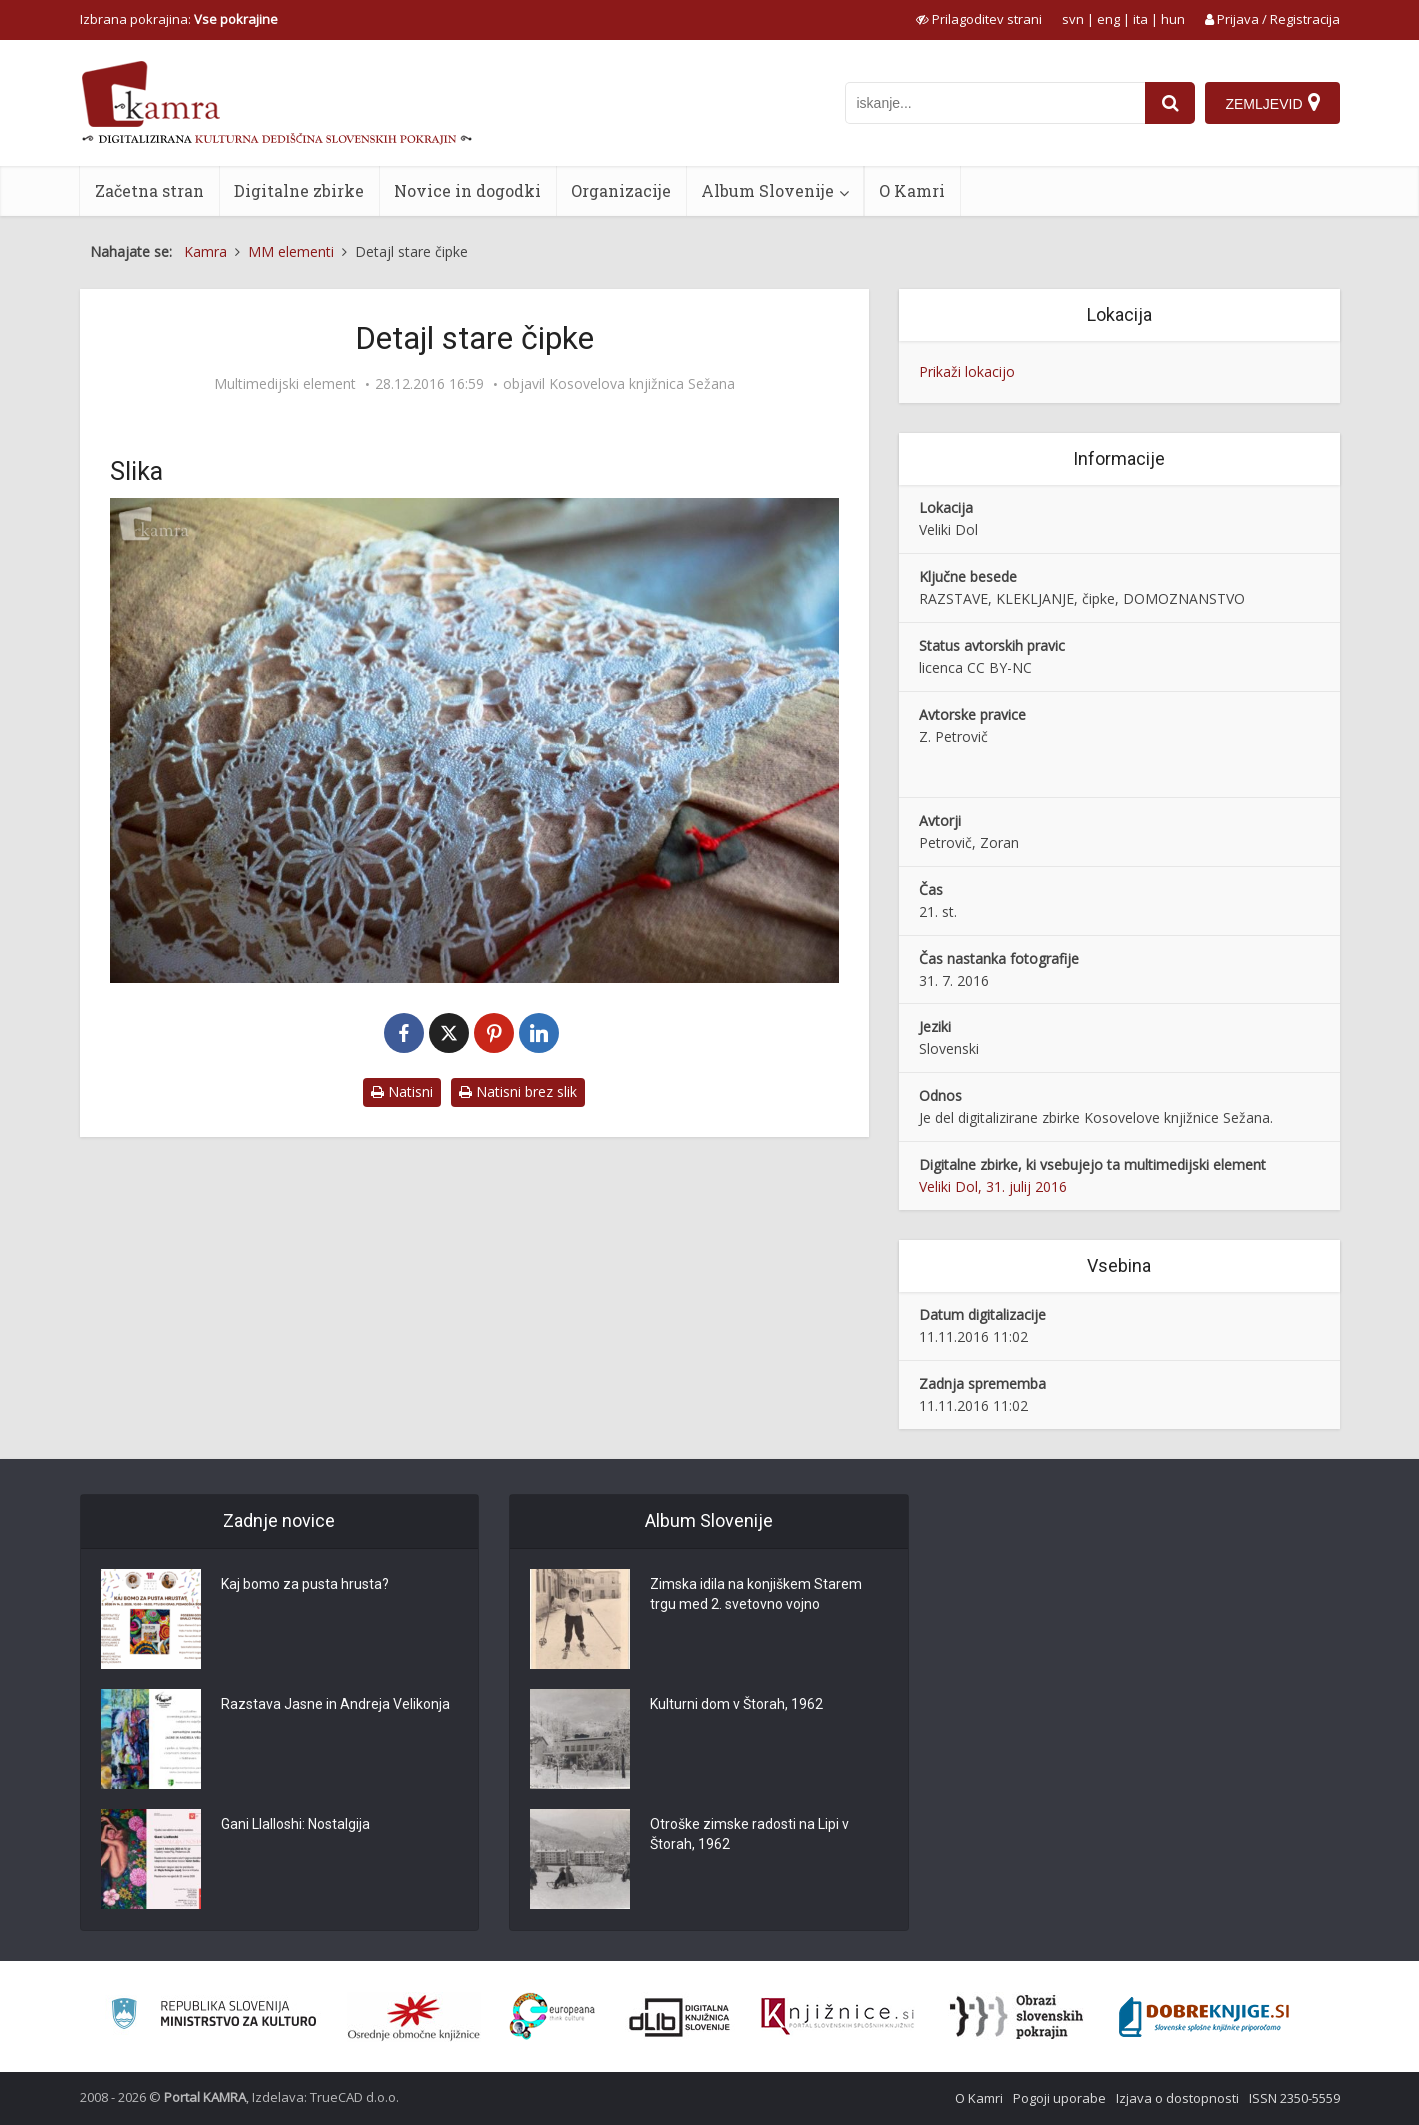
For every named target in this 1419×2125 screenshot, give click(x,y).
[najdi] (1170, 103)
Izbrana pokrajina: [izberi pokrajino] (179, 19)
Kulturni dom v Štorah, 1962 (736, 1704)
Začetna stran (149, 190)
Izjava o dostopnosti (1177, 2098)
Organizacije (621, 190)
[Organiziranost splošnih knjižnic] (414, 2017)
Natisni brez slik (518, 1091)
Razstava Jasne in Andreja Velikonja (335, 1704)
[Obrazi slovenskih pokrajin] (1016, 2017)
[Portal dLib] (680, 2017)
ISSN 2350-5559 (1294, 2098)
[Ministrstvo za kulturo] (213, 2016)
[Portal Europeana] (552, 2016)
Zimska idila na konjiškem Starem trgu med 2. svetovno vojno (756, 1594)
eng (1108, 19)
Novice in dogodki (467, 190)
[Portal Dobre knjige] (1204, 2017)
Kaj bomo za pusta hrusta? (305, 1584)
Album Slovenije (767, 190)
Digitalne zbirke (299, 190)
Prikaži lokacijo (967, 371)
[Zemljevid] (1272, 103)
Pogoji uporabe (1059, 2098)
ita (1140, 19)
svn (1073, 19)
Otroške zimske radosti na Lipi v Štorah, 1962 (749, 1834)
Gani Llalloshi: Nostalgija (295, 1824)
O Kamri (912, 190)
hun (1173, 19)
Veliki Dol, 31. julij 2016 (993, 1186)
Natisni (402, 1091)
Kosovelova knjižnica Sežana (642, 384)
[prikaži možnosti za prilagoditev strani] (979, 19)
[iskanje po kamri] (995, 103)
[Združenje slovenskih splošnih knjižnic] (837, 2017)
